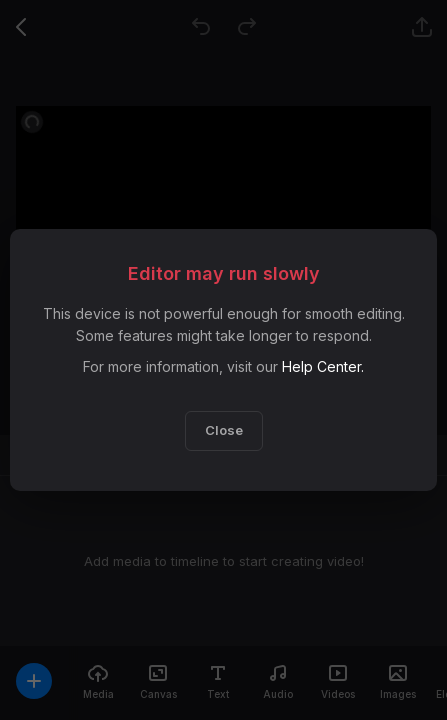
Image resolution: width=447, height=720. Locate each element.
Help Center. (323, 366)
